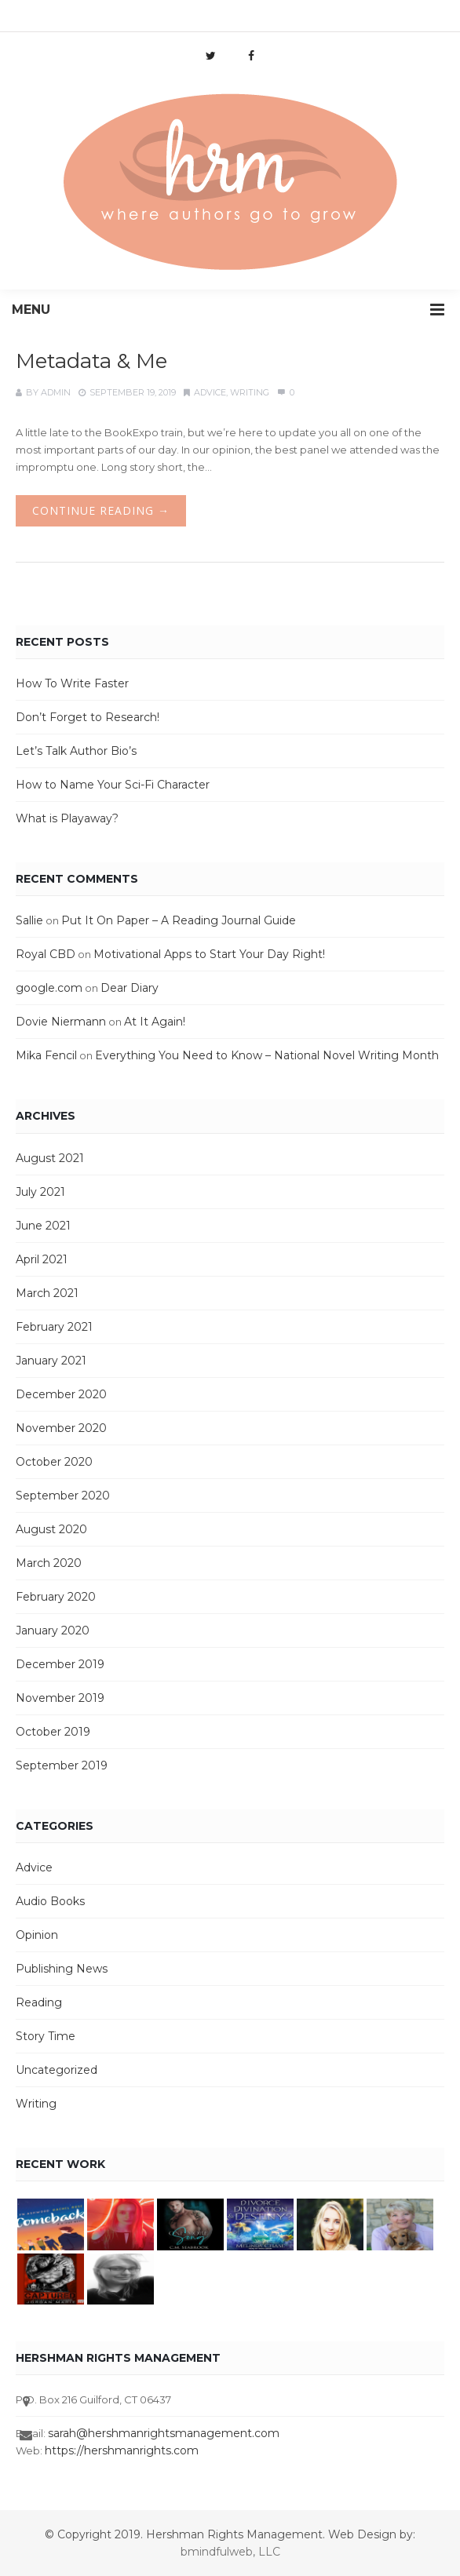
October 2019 (53, 1732)
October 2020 (54, 1462)
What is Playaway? (67, 818)
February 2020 (56, 1597)
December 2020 (61, 1394)
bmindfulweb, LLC (230, 2552)
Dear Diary (129, 988)
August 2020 (51, 1529)
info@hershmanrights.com (144, 20)
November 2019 (60, 1698)
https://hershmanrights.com (122, 2450)
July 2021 (40, 1192)
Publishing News (62, 1969)
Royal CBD (45, 954)
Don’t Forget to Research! (87, 717)
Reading (39, 2002)
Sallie (29, 920)
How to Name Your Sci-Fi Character (113, 785)
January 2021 (51, 1361)
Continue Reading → (101, 510)
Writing (249, 392)
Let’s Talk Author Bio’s (76, 751)
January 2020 (52, 1630)
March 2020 (49, 1563)
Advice (210, 392)
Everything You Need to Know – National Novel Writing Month (267, 1055)
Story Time (45, 2036)
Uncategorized (56, 2070)
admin (56, 392)
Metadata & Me (91, 360)
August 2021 (50, 1158)
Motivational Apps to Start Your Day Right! (209, 954)
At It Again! (154, 1022)
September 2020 (63, 1495)
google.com (49, 988)
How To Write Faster (72, 683)
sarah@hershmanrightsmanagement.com (163, 2433)
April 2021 (42, 1259)
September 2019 (62, 1765)
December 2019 (60, 1664)
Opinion (37, 1935)
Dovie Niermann (61, 1022)
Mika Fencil (46, 1055)
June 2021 (43, 1226)
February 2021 (54, 1327)
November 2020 (61, 1428)
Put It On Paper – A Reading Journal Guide (178, 920)
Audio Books (50, 1901)
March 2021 (47, 1293)
